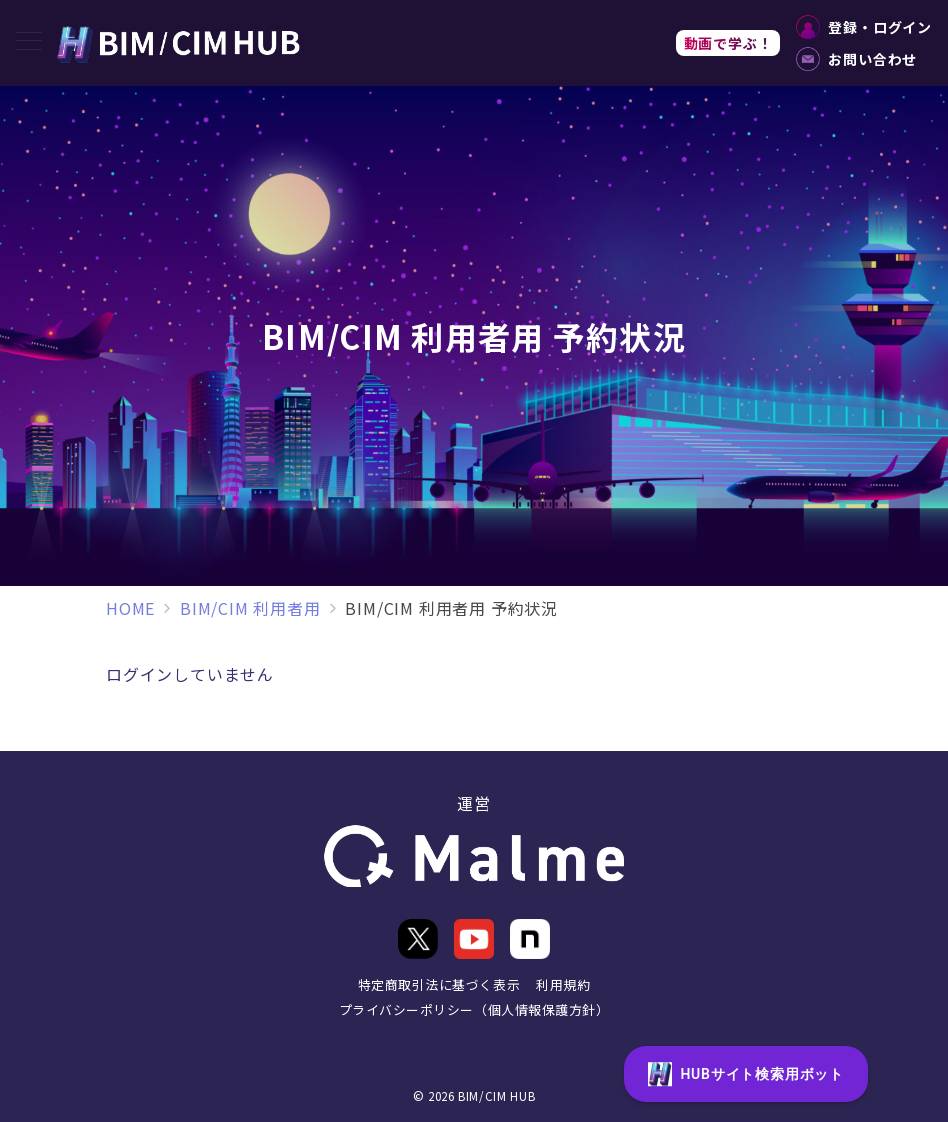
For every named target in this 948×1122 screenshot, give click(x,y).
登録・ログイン (864, 27)
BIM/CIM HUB (496, 1096)
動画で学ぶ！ (728, 43)
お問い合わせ (856, 59)
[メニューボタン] (29, 42)
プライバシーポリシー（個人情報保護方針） (474, 1009)
